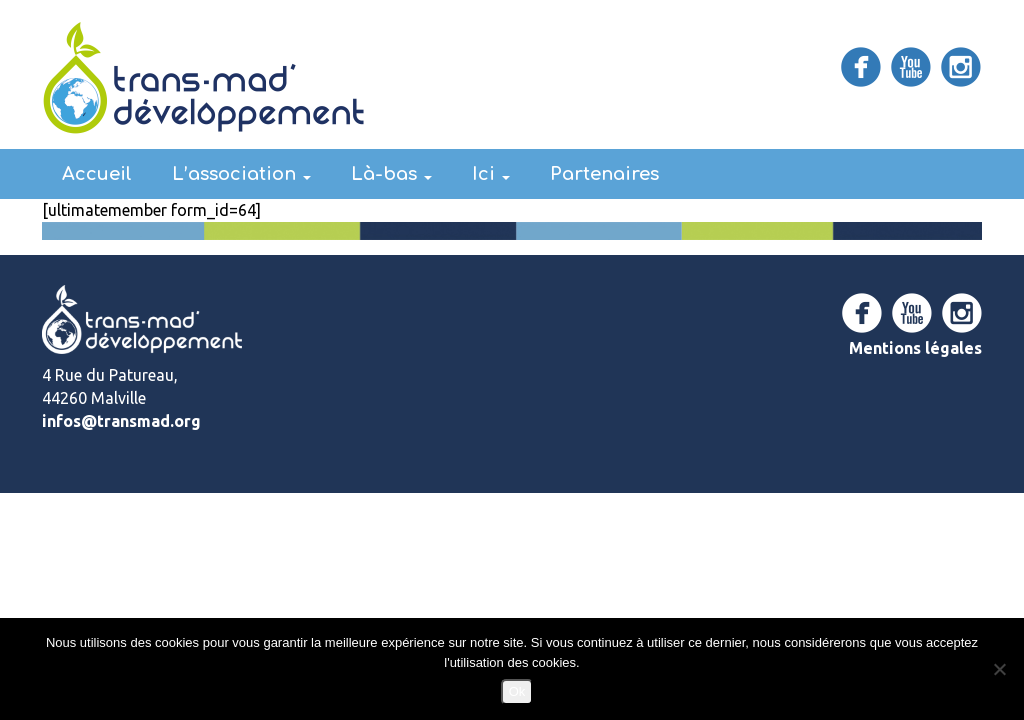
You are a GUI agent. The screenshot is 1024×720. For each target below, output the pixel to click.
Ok (517, 691)
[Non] (999, 669)
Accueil (97, 174)
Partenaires (604, 174)
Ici (491, 174)
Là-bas (391, 174)
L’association (241, 174)
